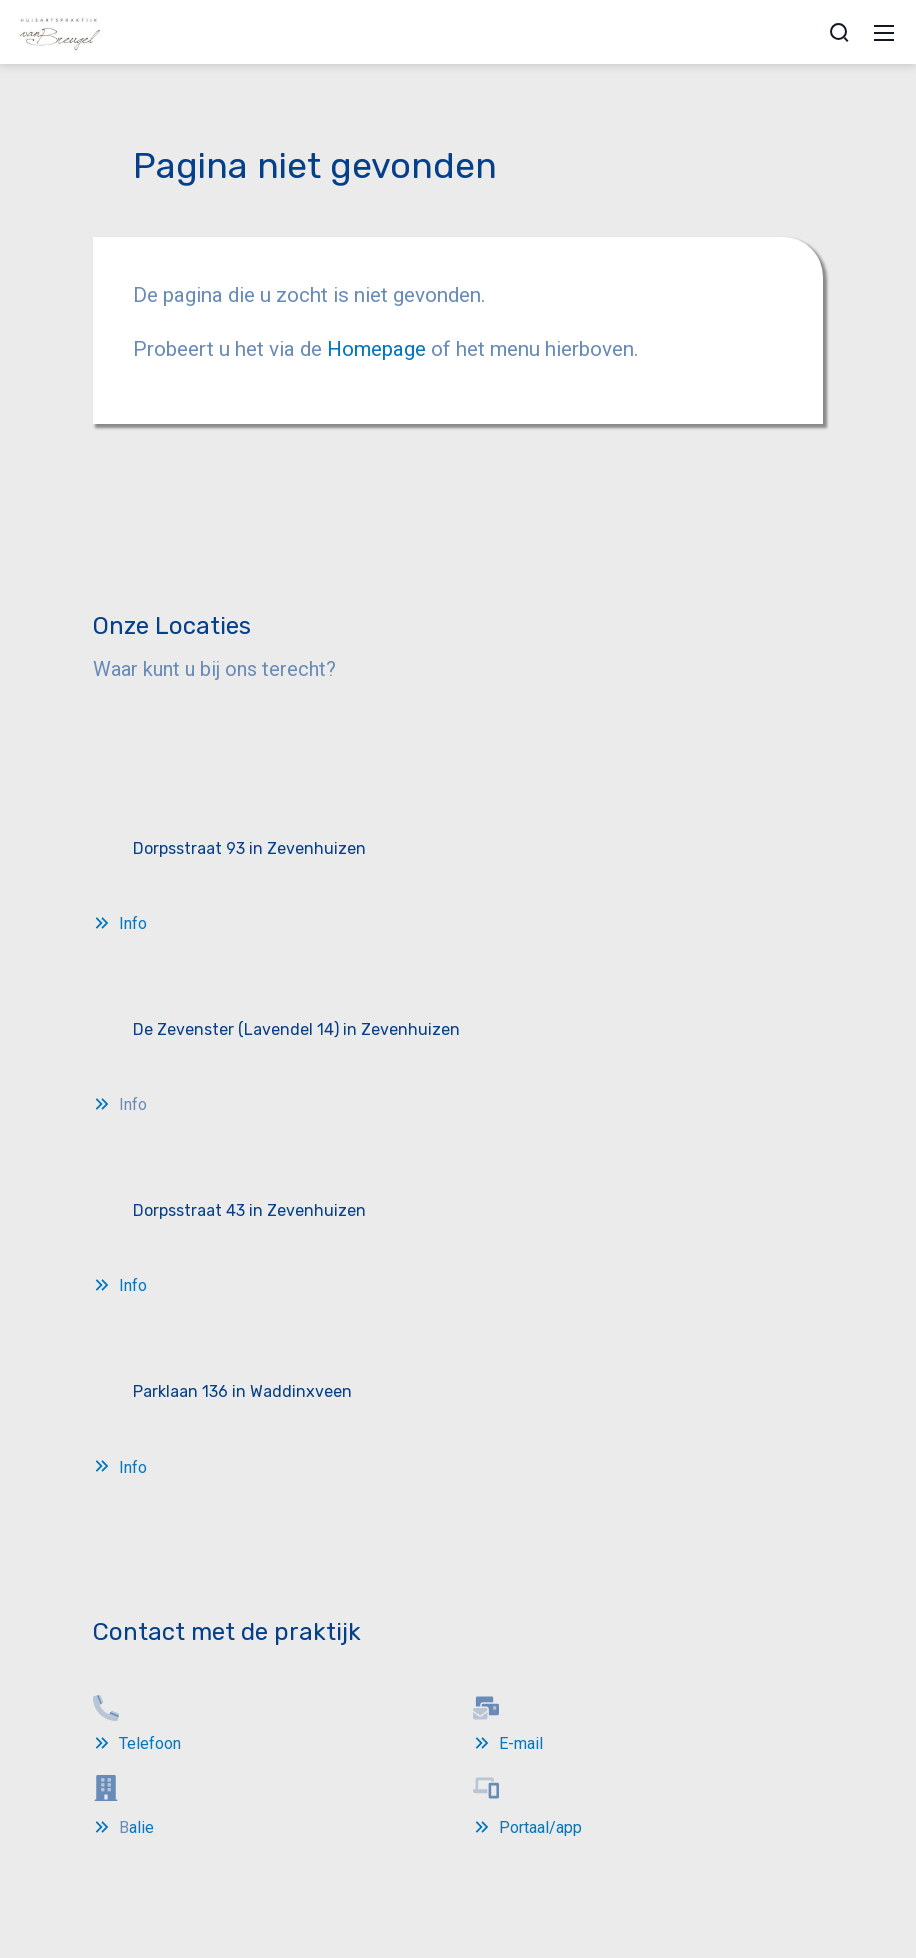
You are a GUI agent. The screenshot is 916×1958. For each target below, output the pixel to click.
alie (141, 1827)
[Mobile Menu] (884, 32)
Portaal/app (540, 1827)
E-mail (521, 1743)
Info (133, 923)
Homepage (379, 349)
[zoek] (839, 32)
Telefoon (150, 1743)
